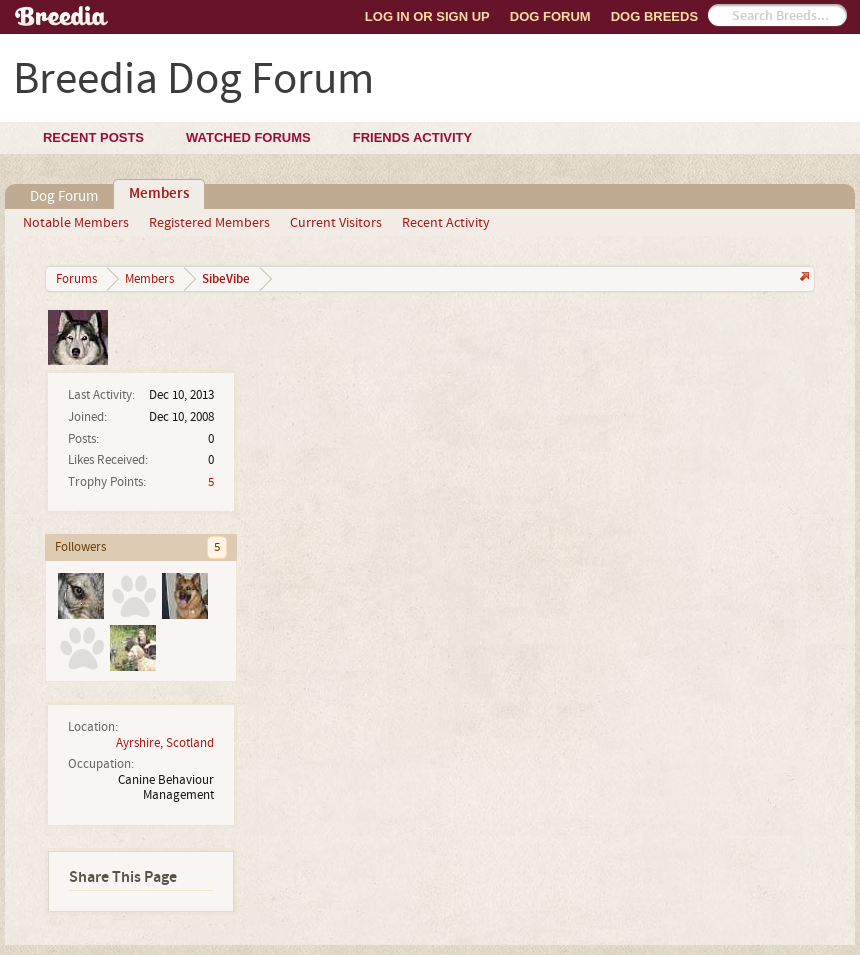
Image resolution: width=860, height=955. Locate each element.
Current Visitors (336, 223)
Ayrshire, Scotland (165, 743)
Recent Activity (446, 223)
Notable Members (76, 223)
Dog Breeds (654, 16)
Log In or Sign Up (427, 16)
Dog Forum (550, 16)
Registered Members (209, 223)
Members (159, 194)
